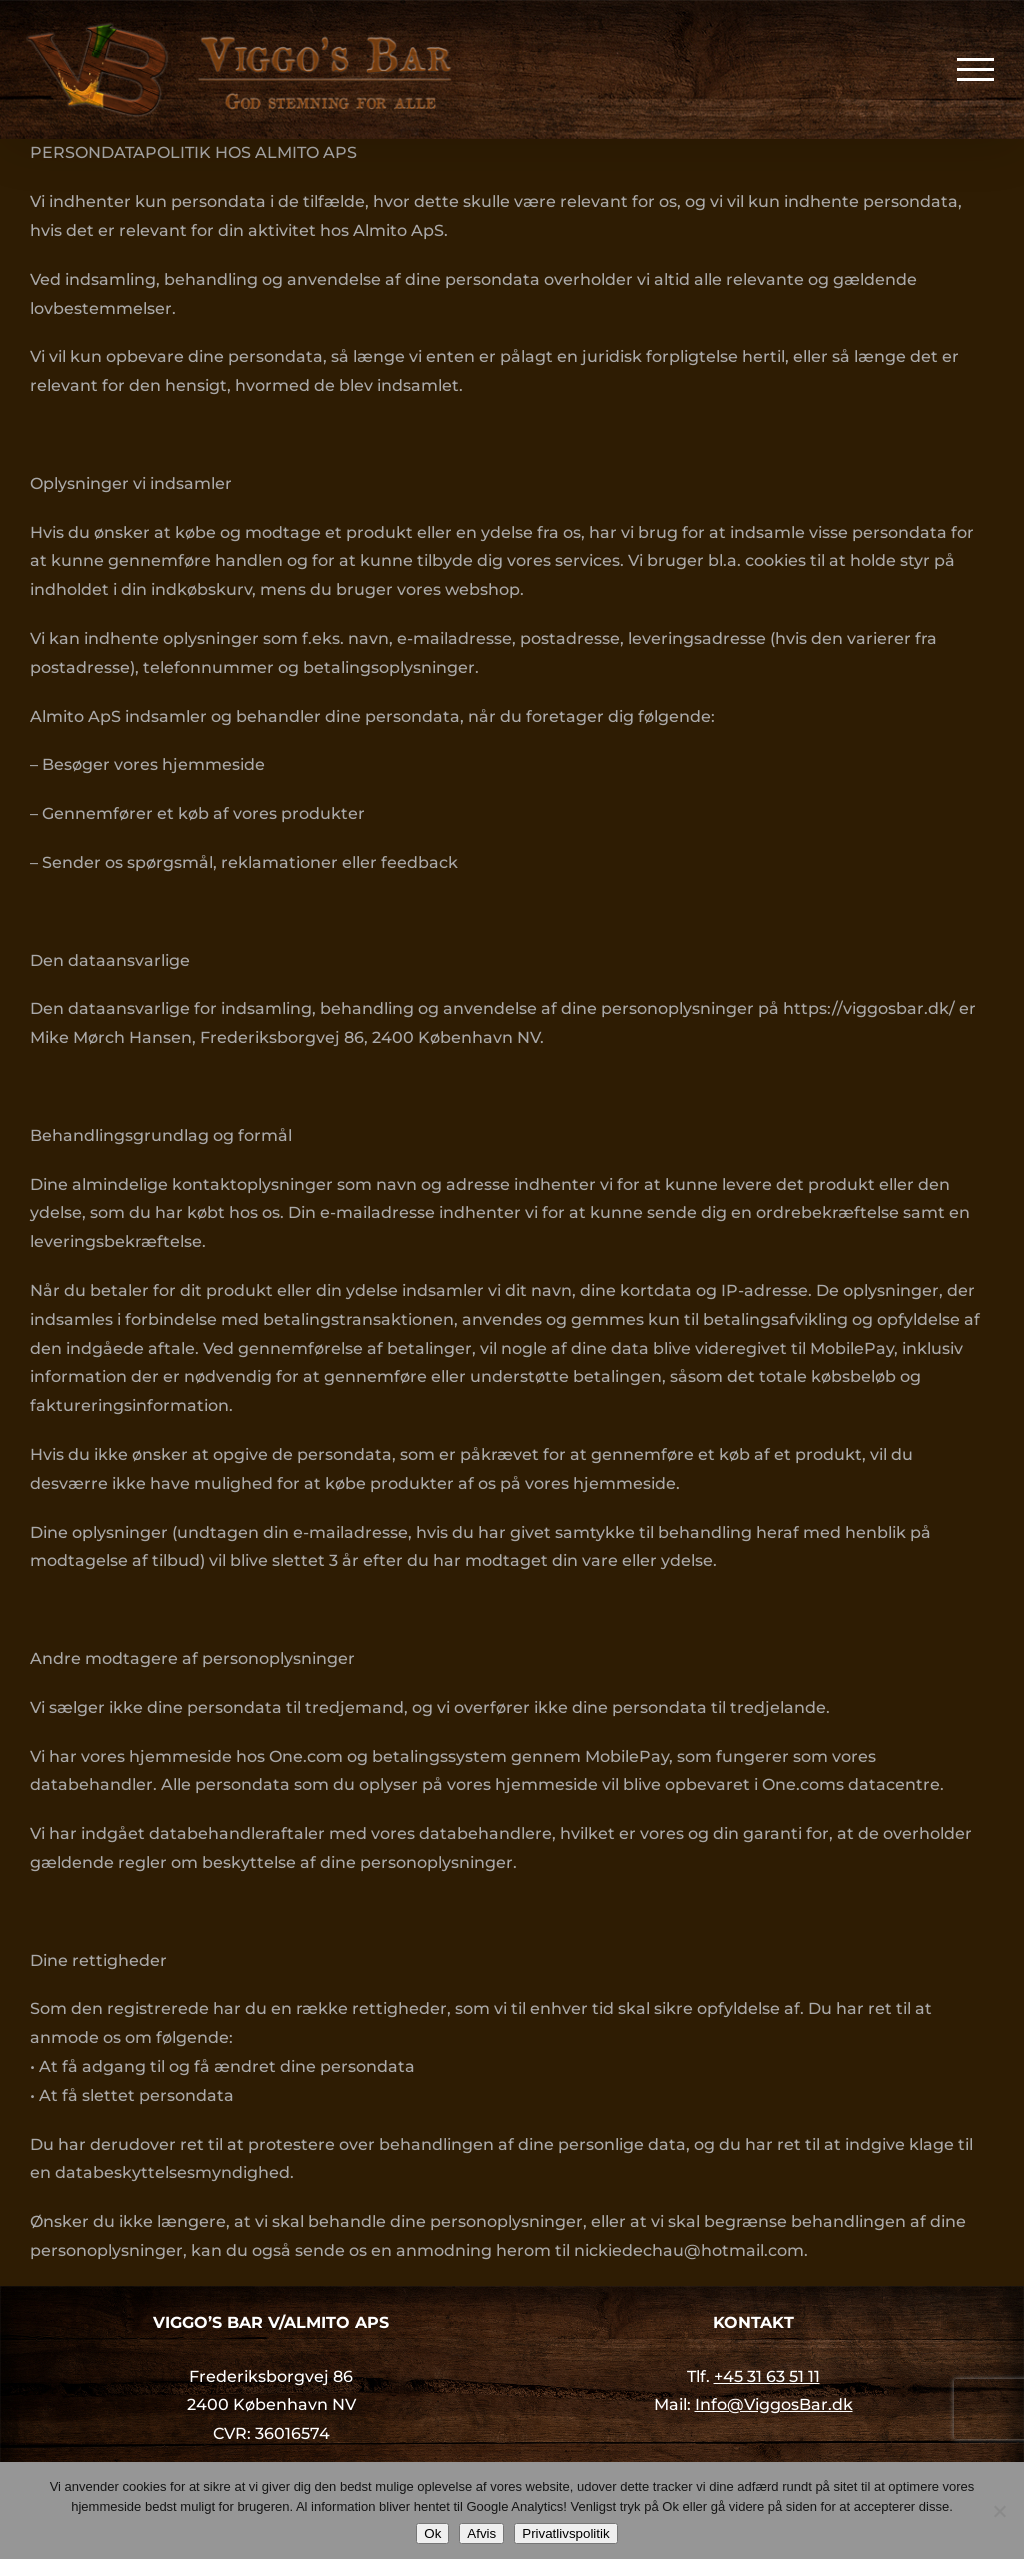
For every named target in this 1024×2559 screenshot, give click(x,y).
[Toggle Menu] (976, 69)
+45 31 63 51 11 (767, 2376)
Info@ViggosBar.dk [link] (774, 2404)
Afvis (481, 2533)
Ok (432, 2533)
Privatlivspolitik (565, 2533)
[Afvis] (999, 2511)
